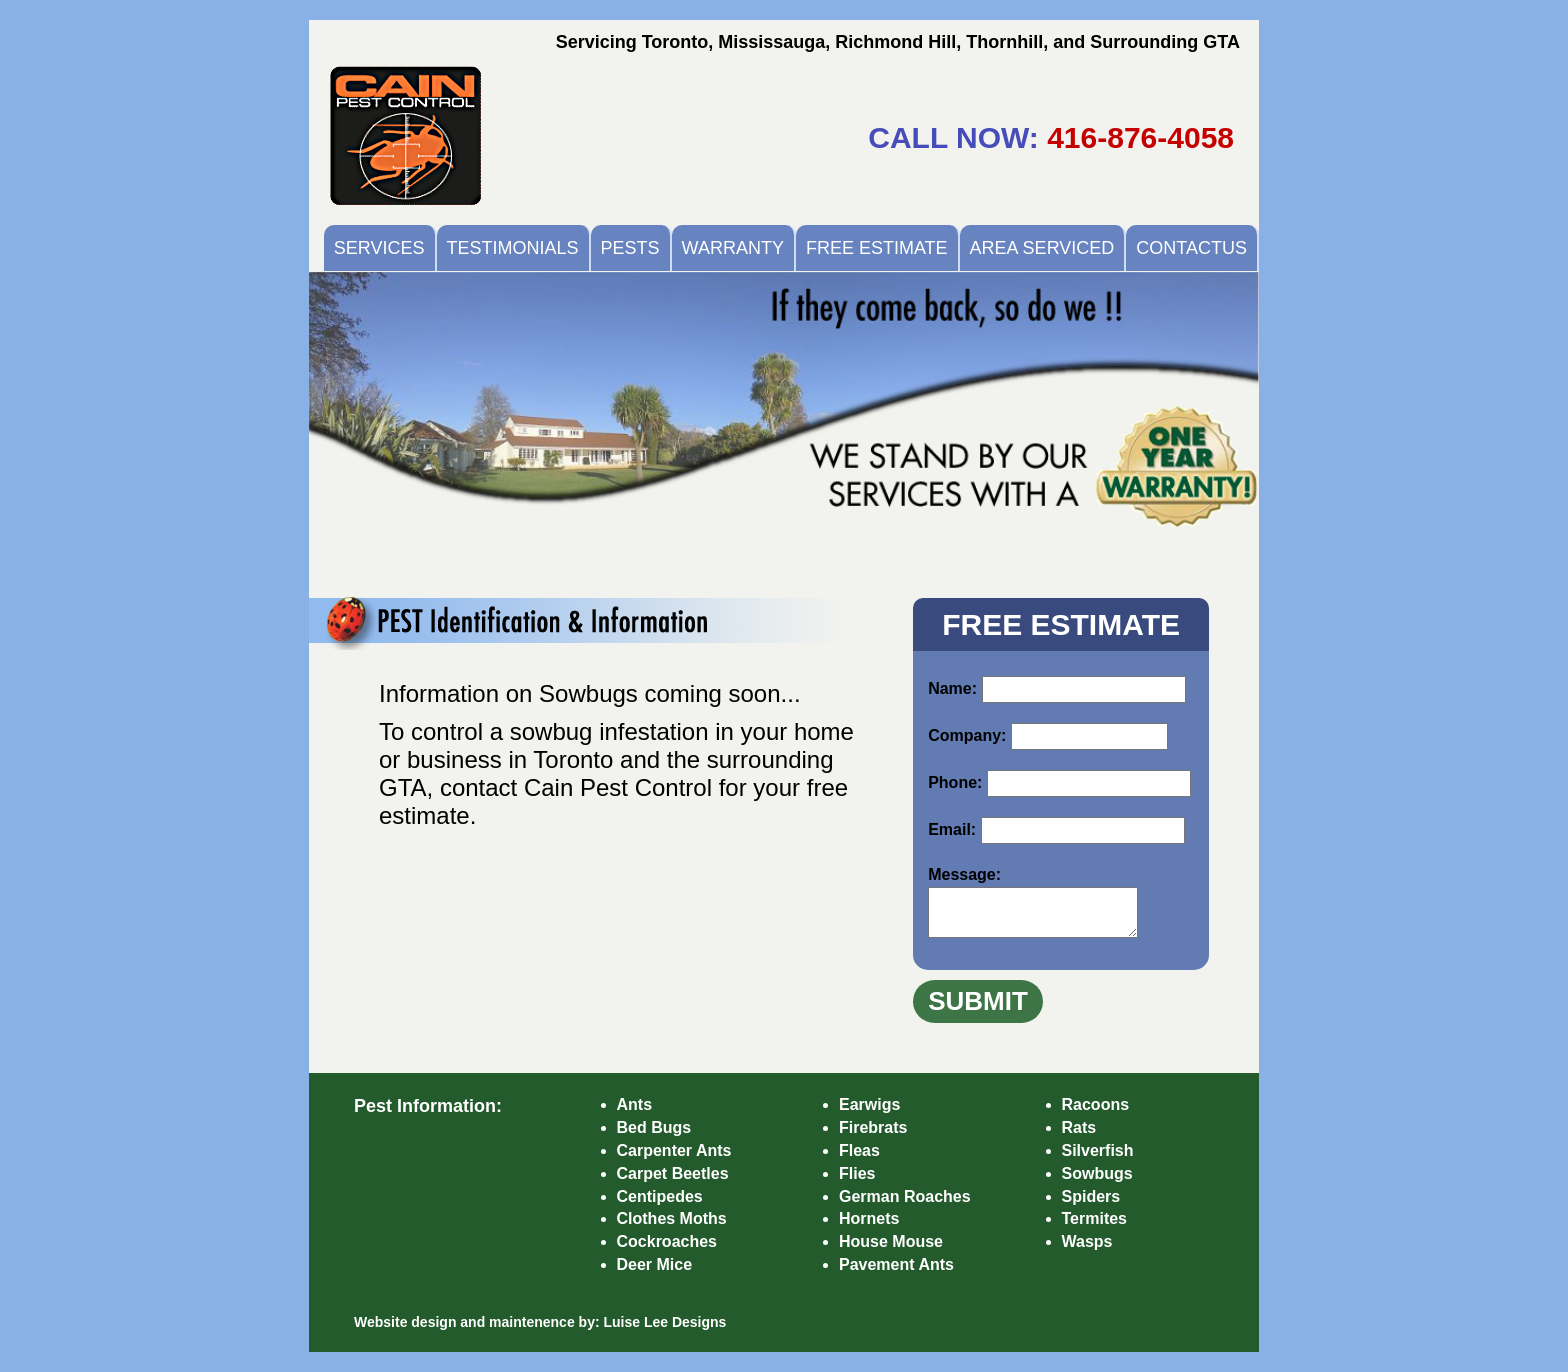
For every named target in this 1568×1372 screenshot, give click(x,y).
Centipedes (660, 1196)
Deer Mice (655, 1264)
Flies (857, 1173)
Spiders (1091, 1196)
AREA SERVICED (1042, 248)
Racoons (1096, 1104)
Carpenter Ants (674, 1150)
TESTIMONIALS (513, 248)
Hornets (869, 1218)
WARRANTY (733, 248)
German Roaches (905, 1196)
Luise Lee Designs (664, 1322)
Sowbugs (1097, 1173)
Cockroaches (667, 1241)
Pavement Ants (896, 1264)
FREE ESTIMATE (877, 248)
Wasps (1087, 1241)
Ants (635, 1104)
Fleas (859, 1150)
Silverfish (1098, 1150)
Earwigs (869, 1104)
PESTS (630, 248)
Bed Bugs (654, 1127)
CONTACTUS (1191, 248)
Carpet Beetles (673, 1173)
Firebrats (873, 1127)
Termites (1095, 1218)
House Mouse (891, 1241)
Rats (1079, 1127)
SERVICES (379, 248)
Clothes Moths (672, 1218)
